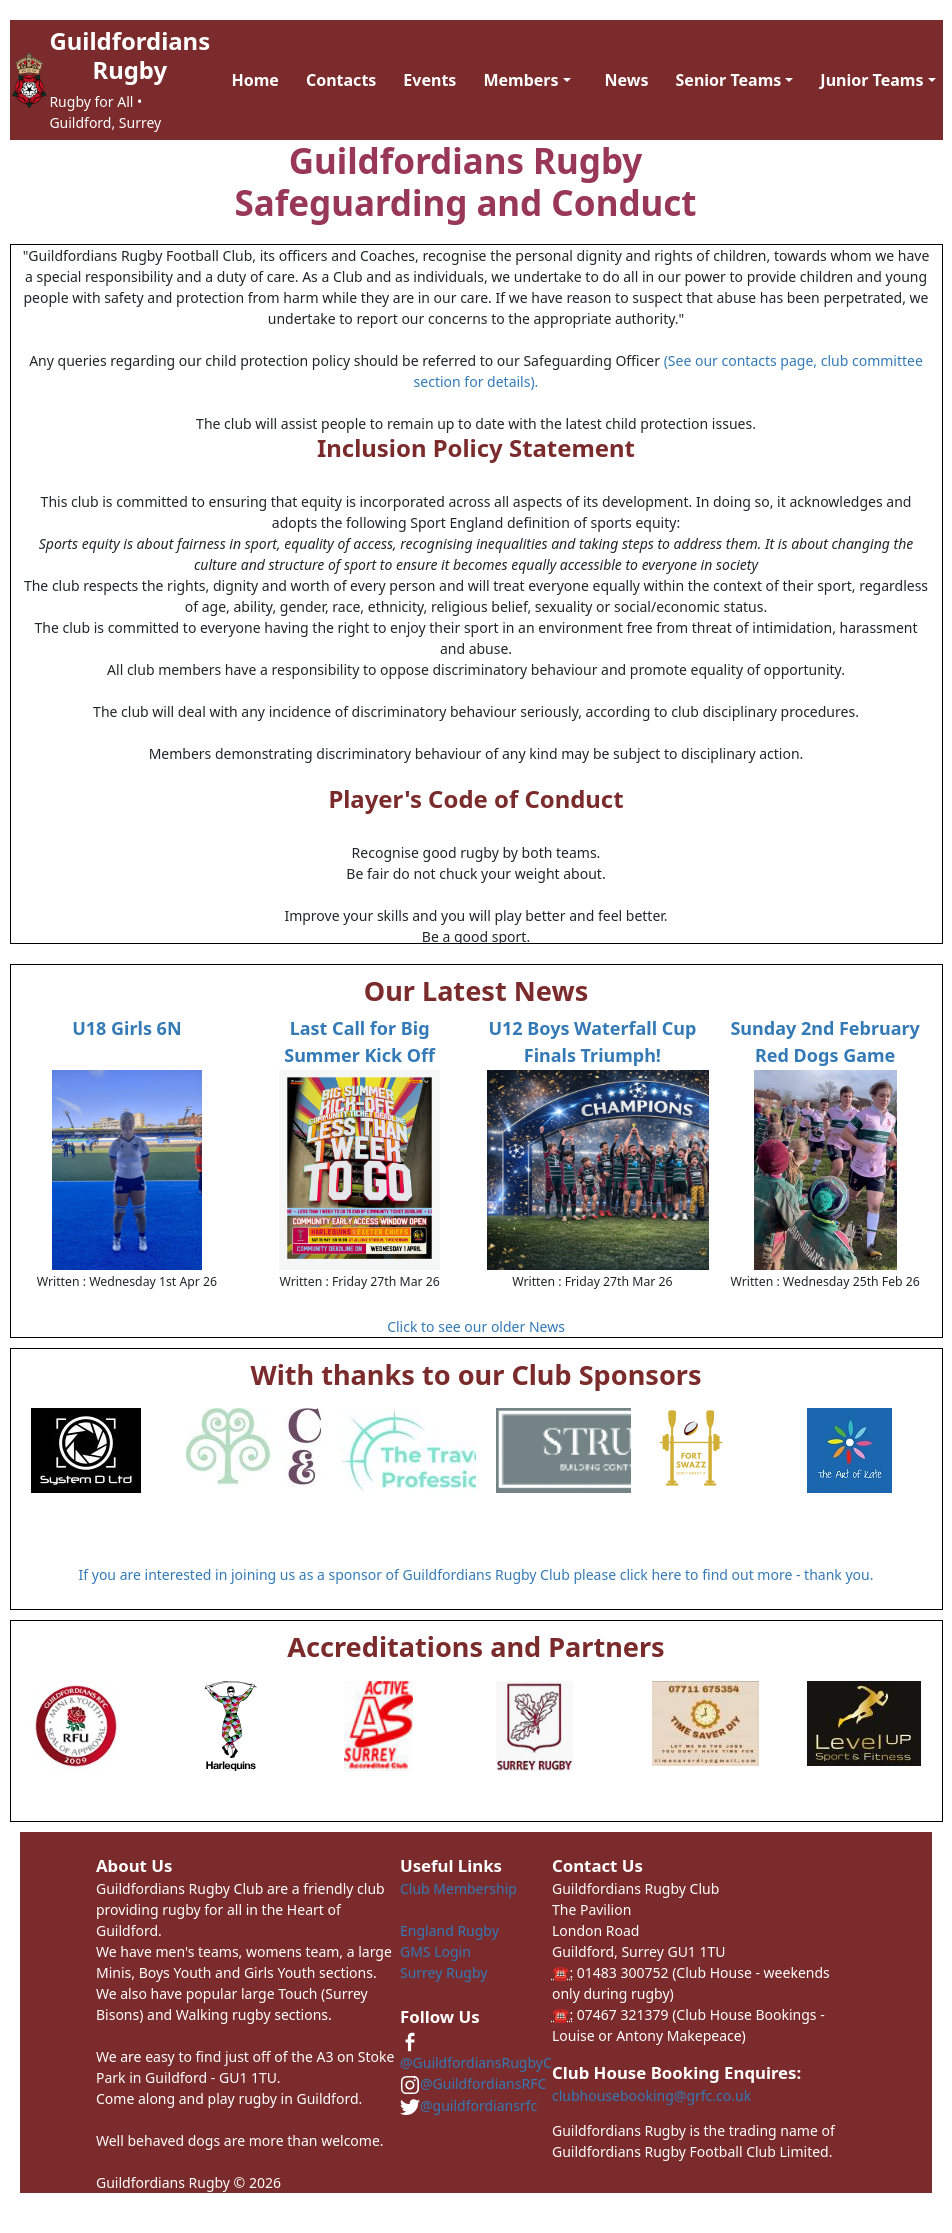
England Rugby (449, 1930)
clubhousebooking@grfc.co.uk (651, 2095)
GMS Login (435, 1951)
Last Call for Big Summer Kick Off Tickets (359, 1055)
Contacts (341, 80)
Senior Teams (729, 80)
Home (255, 80)
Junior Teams (871, 80)
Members (520, 80)
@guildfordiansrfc (468, 2105)
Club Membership (458, 1888)
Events (429, 80)
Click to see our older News (476, 1326)
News (627, 80)
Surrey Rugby (443, 1972)
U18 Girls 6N (126, 1028)
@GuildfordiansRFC (473, 2083)
